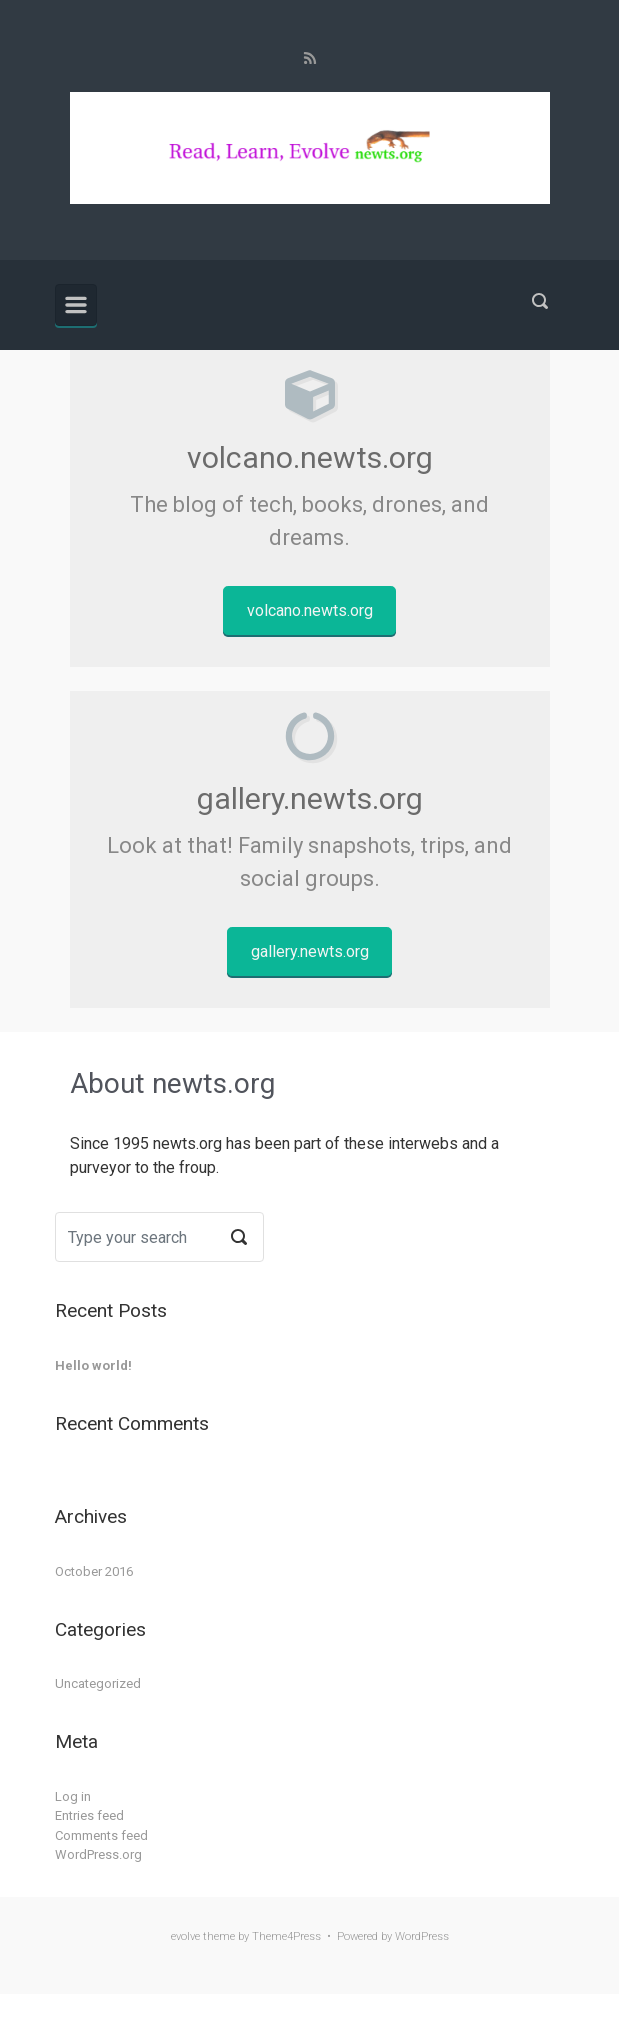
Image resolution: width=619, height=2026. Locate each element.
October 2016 (94, 1571)
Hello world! (93, 1365)
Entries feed (89, 1815)
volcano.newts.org (310, 610)
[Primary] (76, 305)
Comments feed (101, 1835)
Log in (73, 1796)
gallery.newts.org (310, 951)
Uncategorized (98, 1683)
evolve (185, 1936)
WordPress (422, 1936)
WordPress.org (98, 1854)
